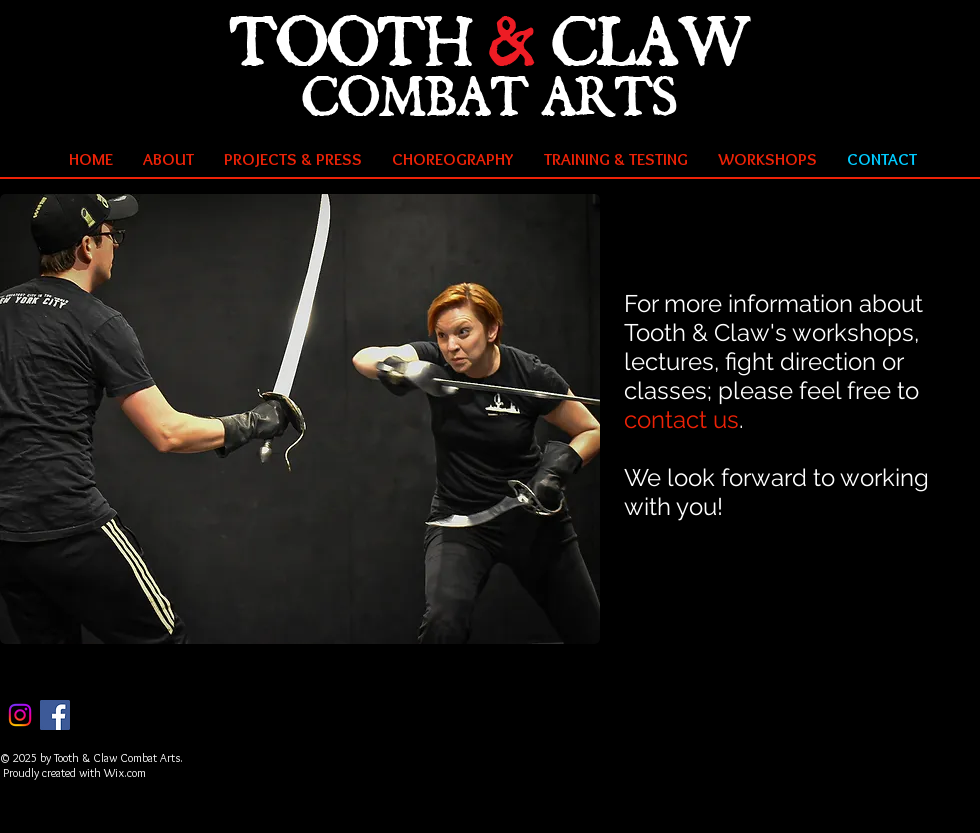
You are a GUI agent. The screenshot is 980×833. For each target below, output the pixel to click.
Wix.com (125, 772)
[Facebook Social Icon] (55, 715)
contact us (681, 419)
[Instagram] (20, 715)
